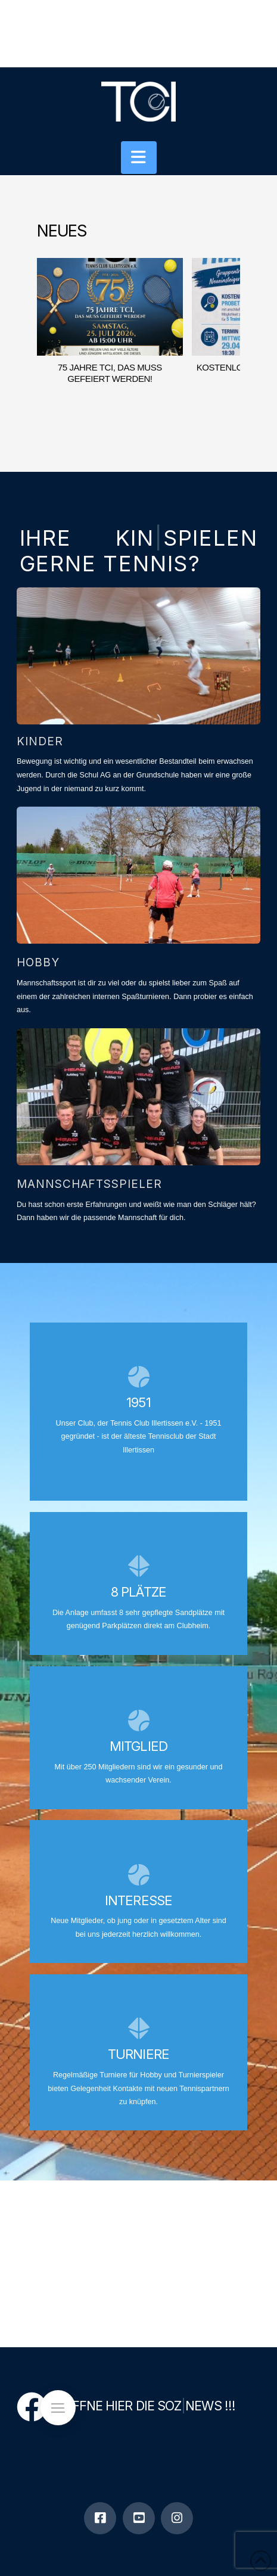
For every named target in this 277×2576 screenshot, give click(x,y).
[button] (139, 157)
